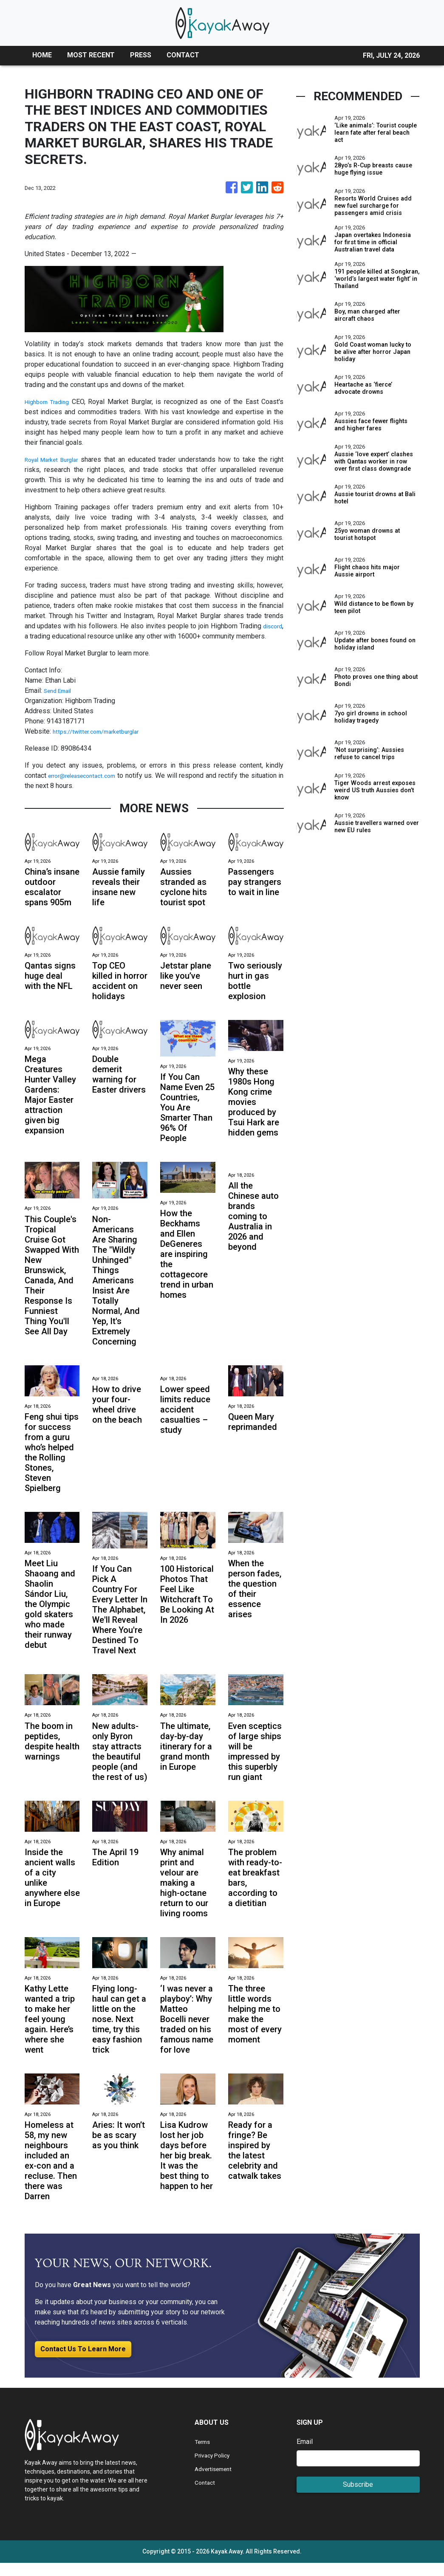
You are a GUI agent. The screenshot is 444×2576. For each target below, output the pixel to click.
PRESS (140, 55)
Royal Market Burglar (56, 459)
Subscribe (358, 2498)
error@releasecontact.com (87, 775)
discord (271, 626)
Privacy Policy (216, 2468)
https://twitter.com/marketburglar (102, 731)
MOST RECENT (91, 55)
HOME (42, 55)
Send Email (60, 690)
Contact (206, 2495)
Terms (204, 2455)
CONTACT (183, 55)
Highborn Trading (50, 402)
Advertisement (216, 2482)
